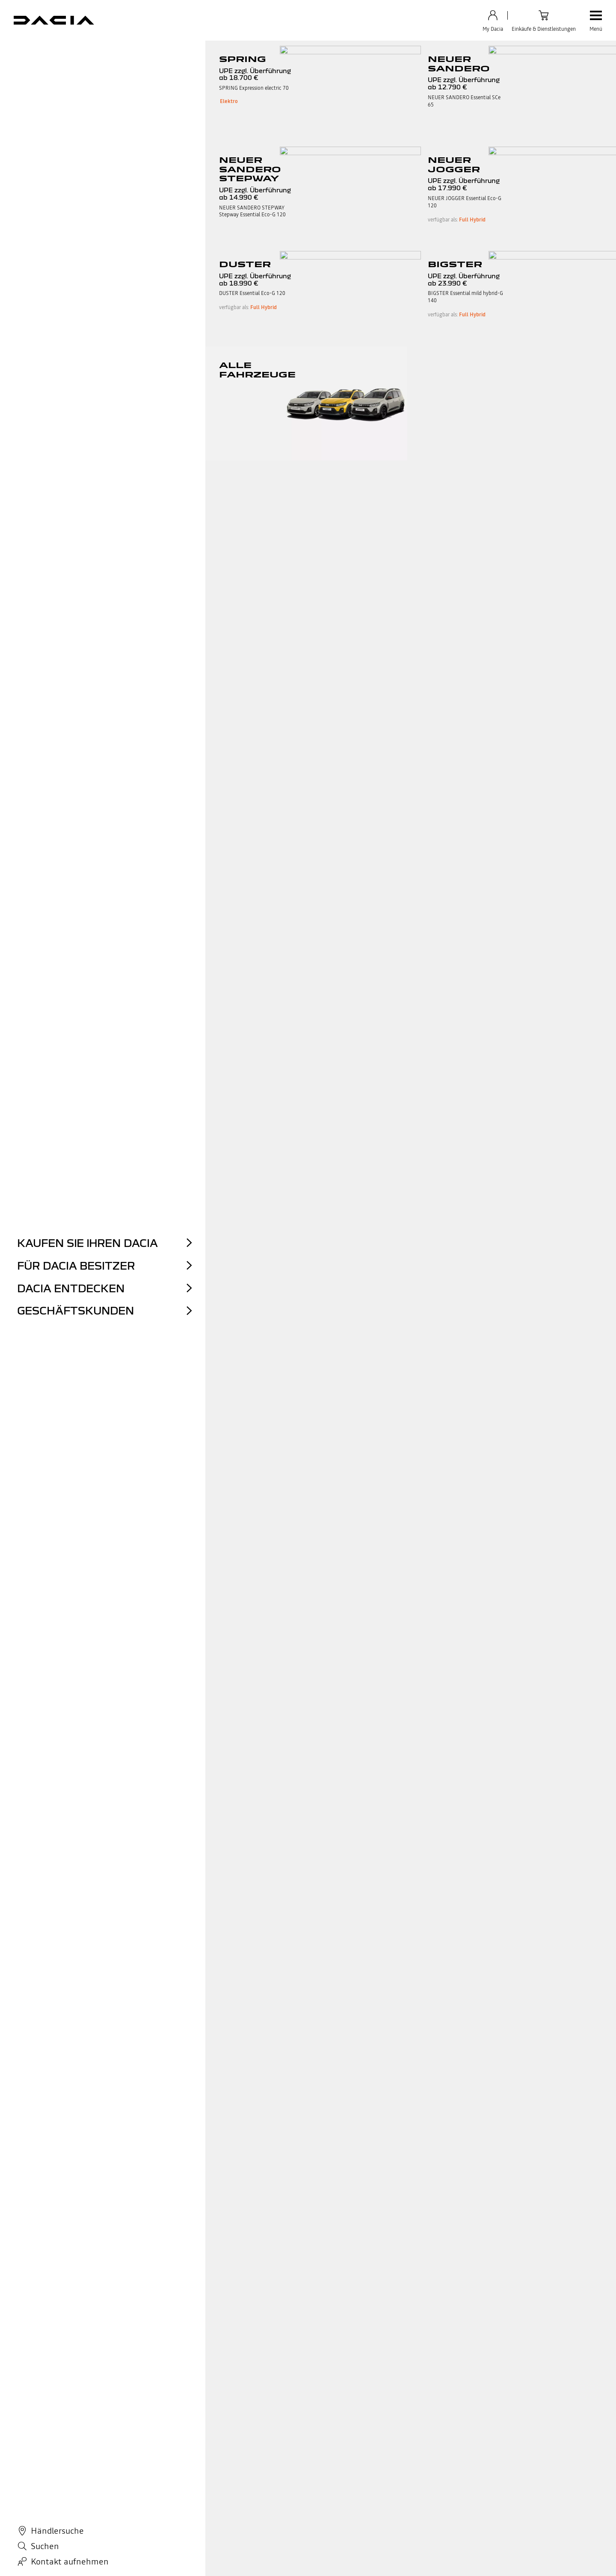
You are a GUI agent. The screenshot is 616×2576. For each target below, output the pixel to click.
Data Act (175, 2517)
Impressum (145, 2517)
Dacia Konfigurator (59, 2466)
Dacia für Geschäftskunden (291, 2445)
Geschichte (29, 53)
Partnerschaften (233, 53)
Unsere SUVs (51, 2424)
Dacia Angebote (166, 2414)
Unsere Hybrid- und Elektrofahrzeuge (83, 2445)
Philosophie (292, 53)
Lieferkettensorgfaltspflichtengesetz (415, 2487)
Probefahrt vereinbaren (176, 2456)
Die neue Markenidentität (99, 53)
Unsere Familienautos (63, 2456)
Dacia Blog (271, 2456)
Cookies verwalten (261, 2517)
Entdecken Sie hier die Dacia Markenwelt (308, 1924)
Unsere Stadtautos (58, 2435)
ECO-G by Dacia (277, 2435)
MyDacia (379, 2466)
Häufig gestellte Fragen (398, 2424)
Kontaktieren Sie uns (395, 2414)
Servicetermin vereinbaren (291, 2424)
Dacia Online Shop (169, 2424)
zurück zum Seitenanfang (308, 2281)
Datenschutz (48, 2517)
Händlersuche (163, 2466)
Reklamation (384, 2456)
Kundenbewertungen (173, 2477)
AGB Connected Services (98, 2517)
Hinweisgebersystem (395, 2477)
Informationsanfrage (395, 2445)
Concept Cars (173, 53)
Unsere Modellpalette (62, 2414)
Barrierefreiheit (306, 2517)
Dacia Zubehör (276, 2414)
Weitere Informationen (364, 2212)
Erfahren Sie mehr (68, 2212)
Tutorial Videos (388, 2435)
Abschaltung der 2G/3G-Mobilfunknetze (375, 2517)
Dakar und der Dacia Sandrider (369, 53)
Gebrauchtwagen (167, 2435)
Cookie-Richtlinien (213, 2517)
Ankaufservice (163, 2445)
